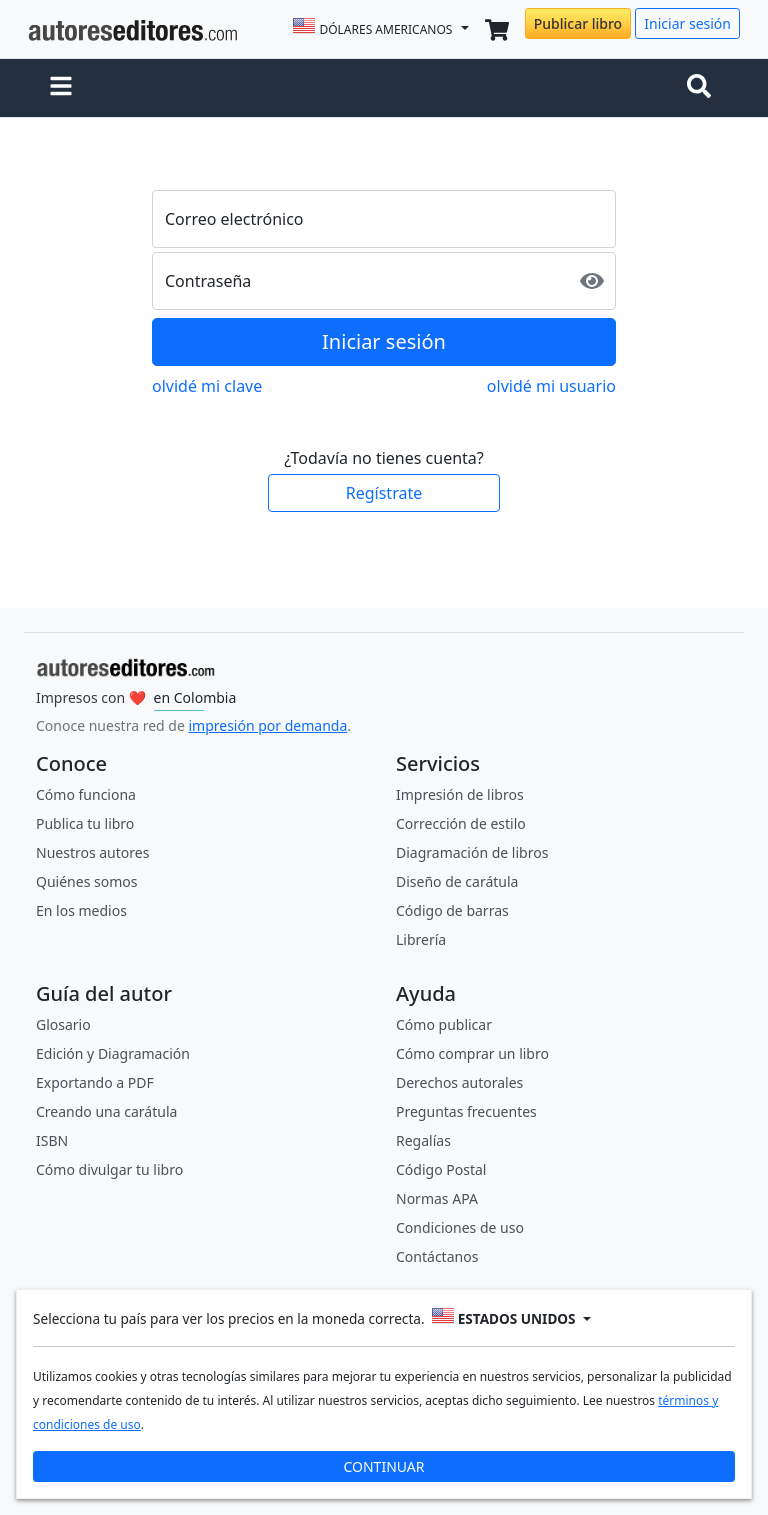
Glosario (63, 1024)
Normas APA (437, 1198)
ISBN (52, 1140)
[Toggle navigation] (703, 88)
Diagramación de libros (472, 852)
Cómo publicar (444, 1024)
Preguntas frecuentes (466, 1111)
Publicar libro (578, 23)
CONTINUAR (383, 1466)
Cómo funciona (86, 794)
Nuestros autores (92, 852)
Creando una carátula (106, 1111)
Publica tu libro (85, 823)
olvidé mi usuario (551, 386)
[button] (61, 88)
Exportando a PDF (95, 1082)
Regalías (423, 1140)
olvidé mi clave (207, 386)
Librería (421, 939)
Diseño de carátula (457, 881)
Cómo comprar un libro (472, 1053)
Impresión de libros (460, 794)
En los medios (81, 910)
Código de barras (452, 910)
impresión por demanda (267, 725)
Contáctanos (437, 1256)
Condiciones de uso (460, 1227)
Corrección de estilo (461, 823)
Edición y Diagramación (113, 1053)
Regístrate (384, 493)
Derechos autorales (459, 1082)
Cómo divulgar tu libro (109, 1169)
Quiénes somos (86, 881)
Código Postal (441, 1169)
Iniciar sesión (687, 23)
